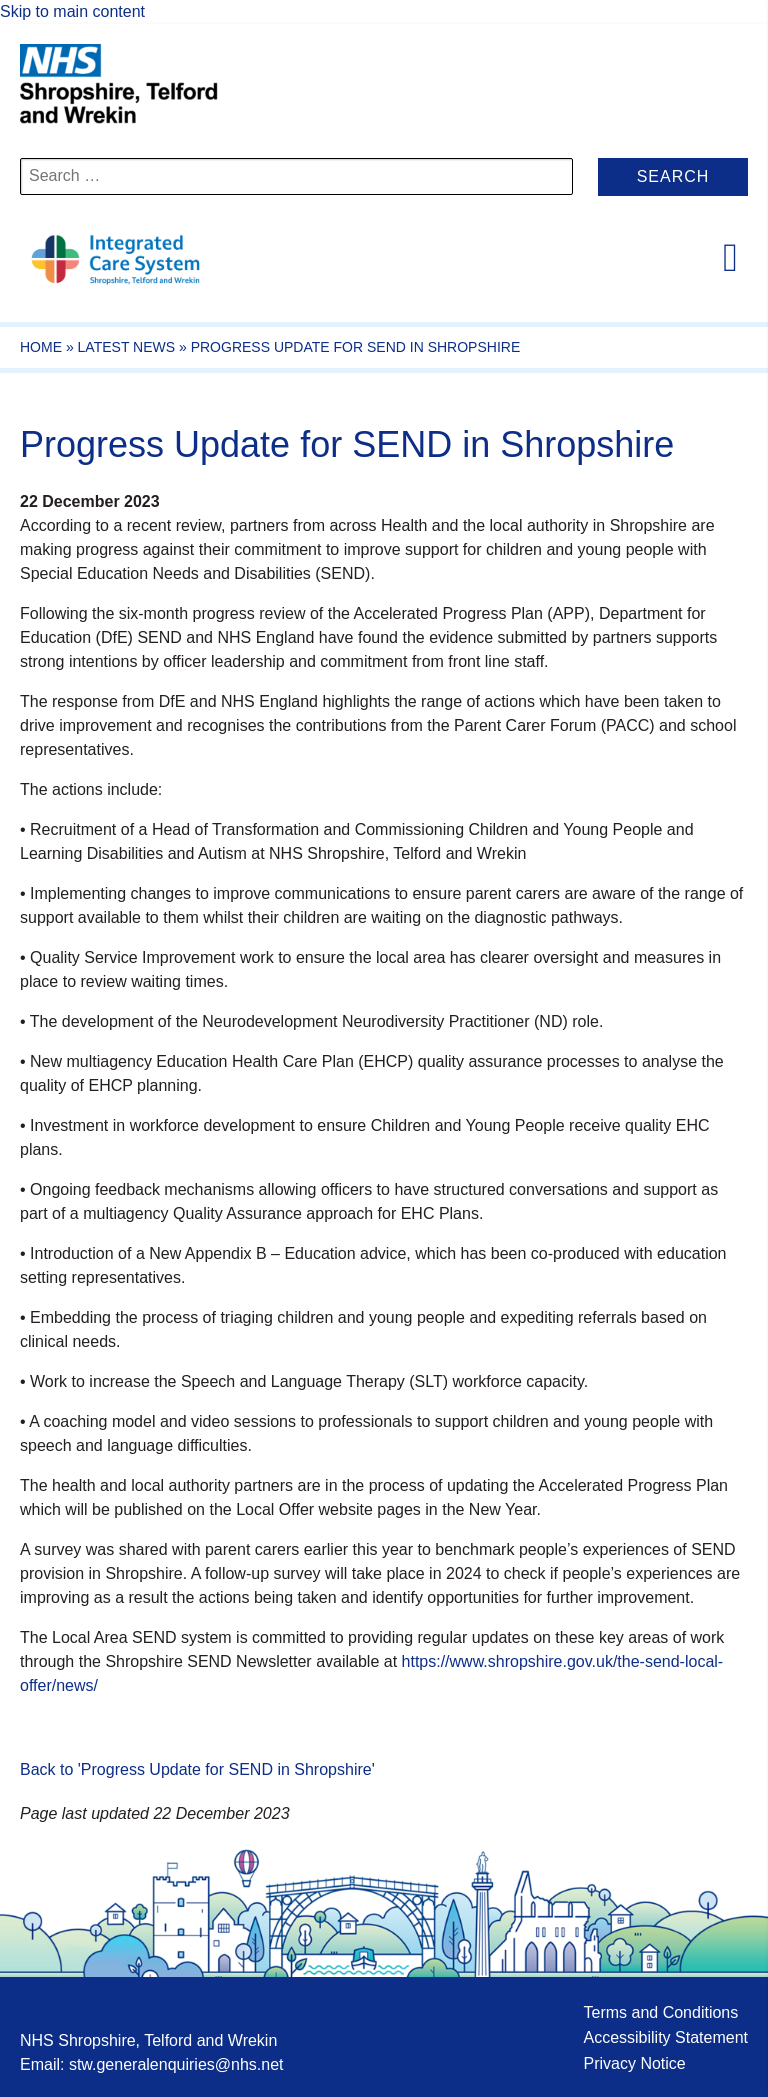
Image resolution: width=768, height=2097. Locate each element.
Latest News (127, 347)
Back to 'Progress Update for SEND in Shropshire (196, 1769)
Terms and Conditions (660, 2012)
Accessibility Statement (665, 2037)
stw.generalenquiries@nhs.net (176, 2064)
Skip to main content (72, 11)
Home (41, 347)
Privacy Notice (634, 2063)
